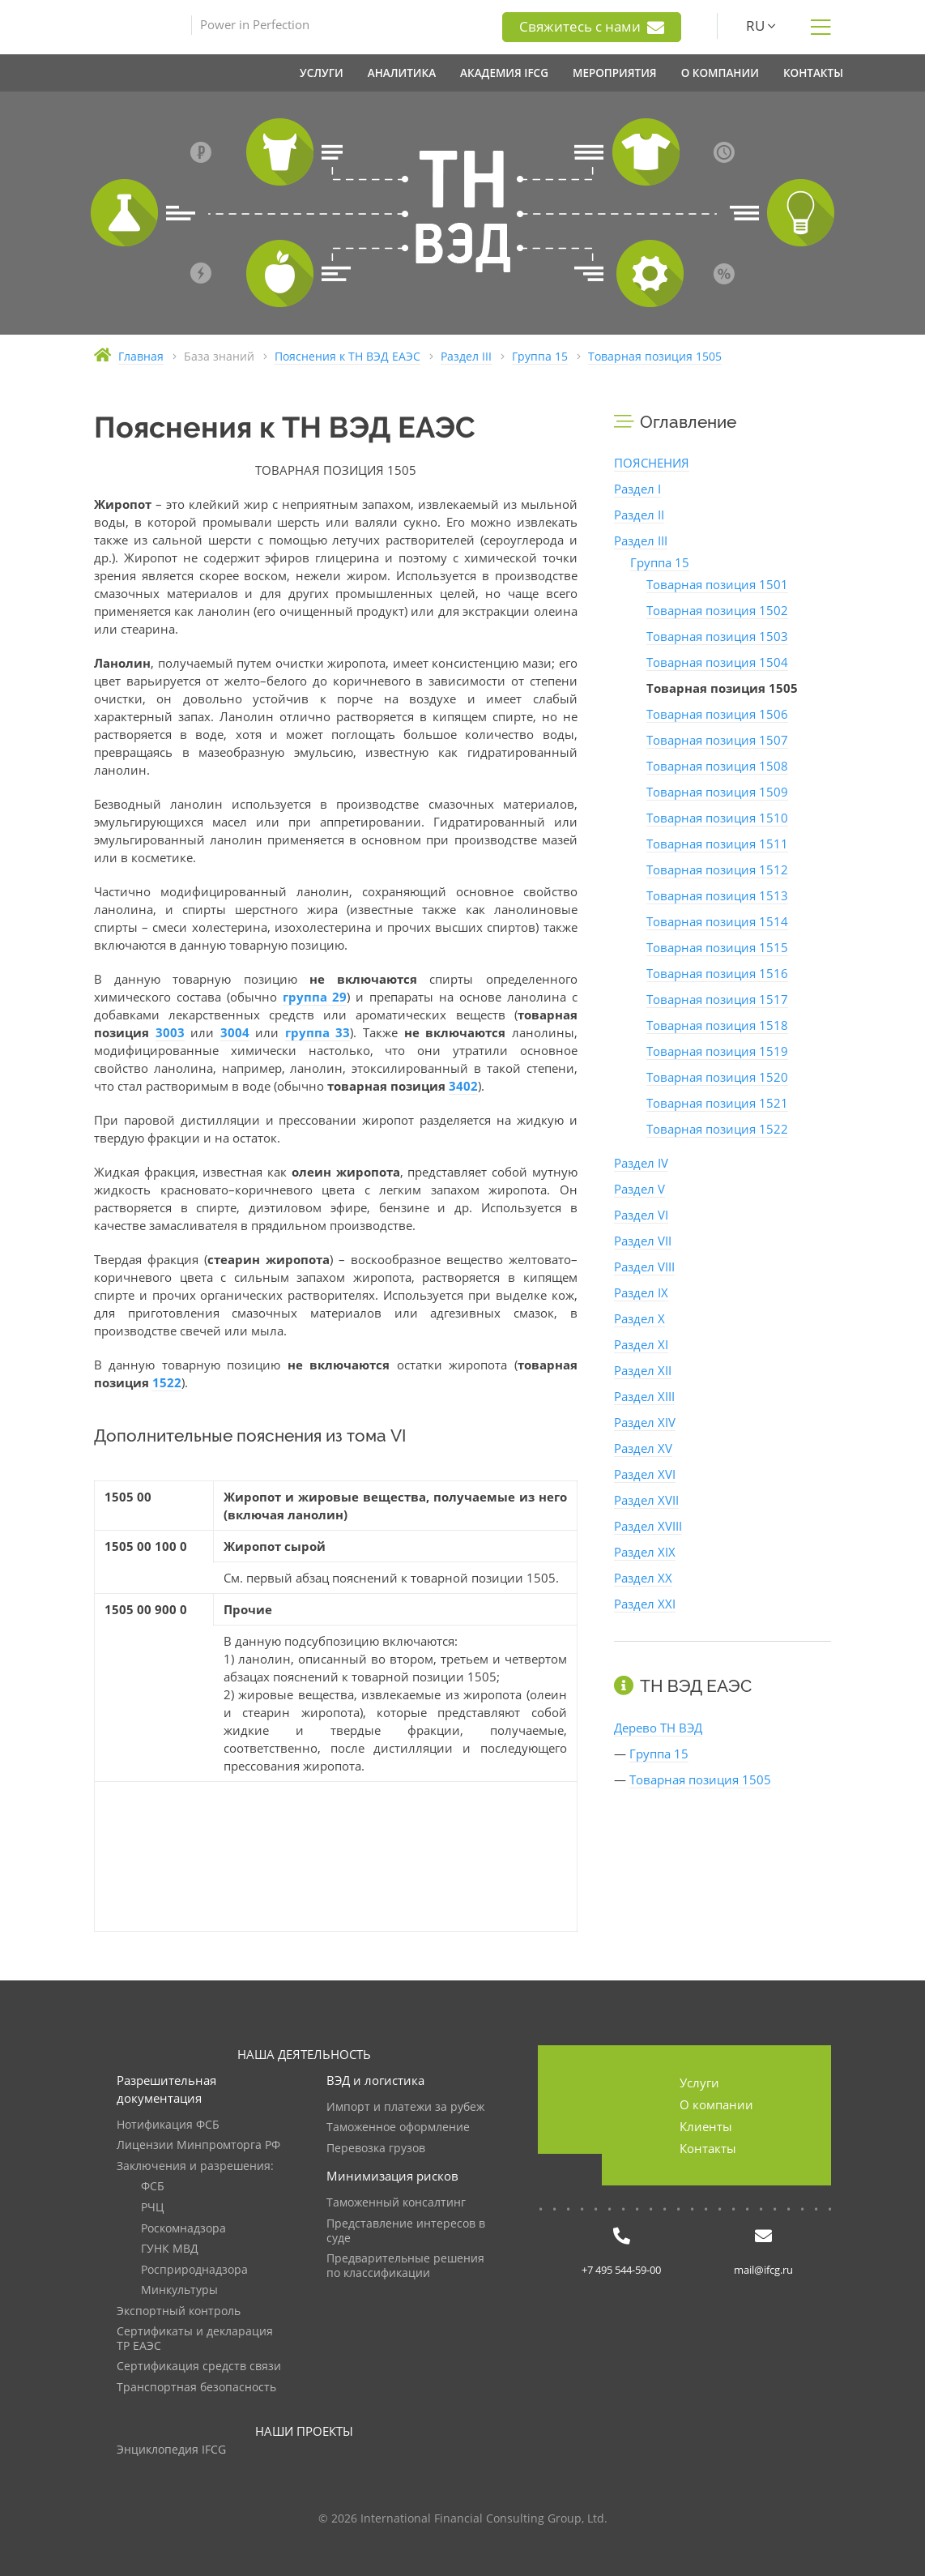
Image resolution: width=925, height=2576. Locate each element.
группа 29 (315, 997)
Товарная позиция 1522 (717, 1129)
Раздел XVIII (648, 1526)
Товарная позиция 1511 (717, 843)
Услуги (699, 2082)
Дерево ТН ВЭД (658, 1727)
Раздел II (639, 514)
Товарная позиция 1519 (717, 1051)
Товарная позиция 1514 (717, 921)
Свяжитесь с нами (591, 26)
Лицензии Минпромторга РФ (198, 2145)
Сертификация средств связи (199, 2366)
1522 (166, 1382)
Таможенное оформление (398, 2127)
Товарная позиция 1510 (717, 818)
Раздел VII (642, 1240)
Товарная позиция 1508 (717, 766)
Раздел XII (642, 1370)
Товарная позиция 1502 (717, 610)
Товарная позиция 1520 (717, 1077)
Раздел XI (641, 1344)
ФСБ (152, 2187)
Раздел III (640, 540)
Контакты (708, 2148)
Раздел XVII (646, 1500)
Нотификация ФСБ (168, 2125)
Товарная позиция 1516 (717, 973)
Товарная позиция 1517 (717, 999)
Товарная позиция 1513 (717, 895)
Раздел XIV (645, 1422)
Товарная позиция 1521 (717, 1103)
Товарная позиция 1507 (717, 740)
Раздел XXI (645, 1604)
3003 (170, 1032)
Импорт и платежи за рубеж (405, 2107)
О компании (716, 2104)
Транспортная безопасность (196, 2387)
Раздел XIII (644, 1396)
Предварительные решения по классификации (405, 2266)
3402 (463, 1086)
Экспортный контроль (179, 2311)
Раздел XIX (645, 1552)
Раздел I (637, 489)
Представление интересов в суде (405, 2231)
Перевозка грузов (375, 2148)
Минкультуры (179, 2290)
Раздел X (639, 1318)
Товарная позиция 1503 (717, 636)
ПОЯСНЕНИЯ (651, 463)
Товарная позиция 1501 (717, 584)
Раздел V (639, 1189)
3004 (234, 1032)
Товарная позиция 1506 (717, 714)
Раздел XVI (645, 1474)
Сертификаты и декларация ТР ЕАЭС (195, 2339)
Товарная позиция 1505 (700, 1779)
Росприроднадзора (194, 2270)
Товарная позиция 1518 (717, 1025)
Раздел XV (643, 1448)
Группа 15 (659, 562)
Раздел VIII (644, 1266)
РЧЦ (152, 2208)
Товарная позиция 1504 (717, 662)
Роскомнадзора (183, 2229)
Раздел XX (643, 1578)
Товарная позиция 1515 (717, 947)
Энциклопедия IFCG (171, 2450)
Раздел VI (641, 1215)
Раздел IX (641, 1292)
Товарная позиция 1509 (717, 792)
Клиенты (706, 2126)
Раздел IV (641, 1163)
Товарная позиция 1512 (717, 869)
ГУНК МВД (169, 2249)
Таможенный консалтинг (396, 2203)
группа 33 (318, 1032)
